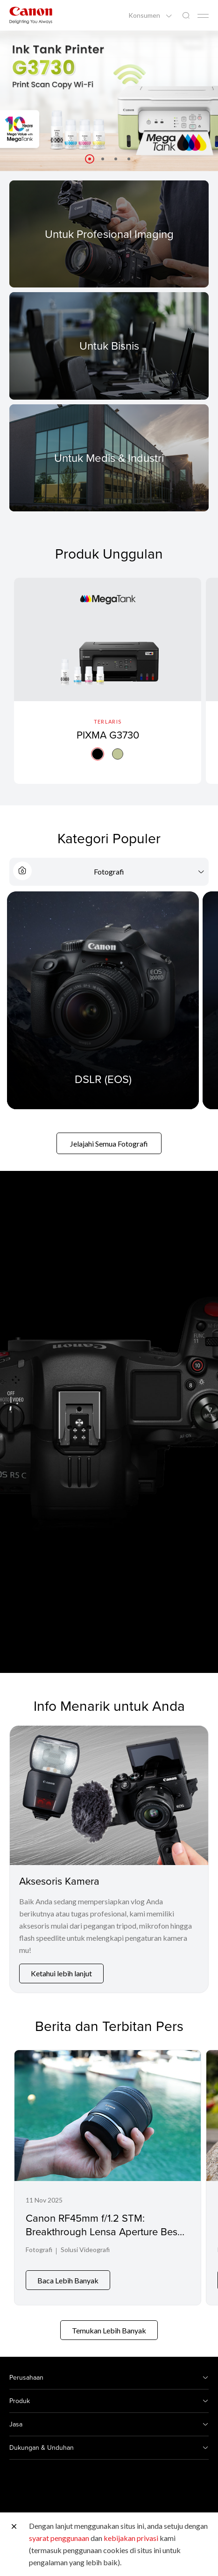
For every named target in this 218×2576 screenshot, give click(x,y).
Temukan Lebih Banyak (109, 2329)
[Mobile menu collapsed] (203, 16)
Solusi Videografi (85, 2256)
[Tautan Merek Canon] (30, 15)
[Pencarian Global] (186, 16)
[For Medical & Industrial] (109, 458)
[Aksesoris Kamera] (109, 1801)
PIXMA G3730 (108, 734)
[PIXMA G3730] (107, 683)
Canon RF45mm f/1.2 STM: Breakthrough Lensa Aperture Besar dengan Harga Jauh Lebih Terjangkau (106, 2243)
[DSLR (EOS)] (103, 1006)
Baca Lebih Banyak (67, 2279)
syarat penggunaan (59, 2537)
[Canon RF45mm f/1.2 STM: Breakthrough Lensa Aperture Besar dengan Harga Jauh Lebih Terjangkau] (107, 2179)
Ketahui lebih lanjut (61, 1978)
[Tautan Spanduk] (109, 101)
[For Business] (109, 346)
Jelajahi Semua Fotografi (109, 1149)
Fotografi (39, 2256)
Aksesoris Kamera (59, 1886)
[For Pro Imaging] (109, 234)
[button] (89, 159)
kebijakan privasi (131, 2537)
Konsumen (145, 15)
